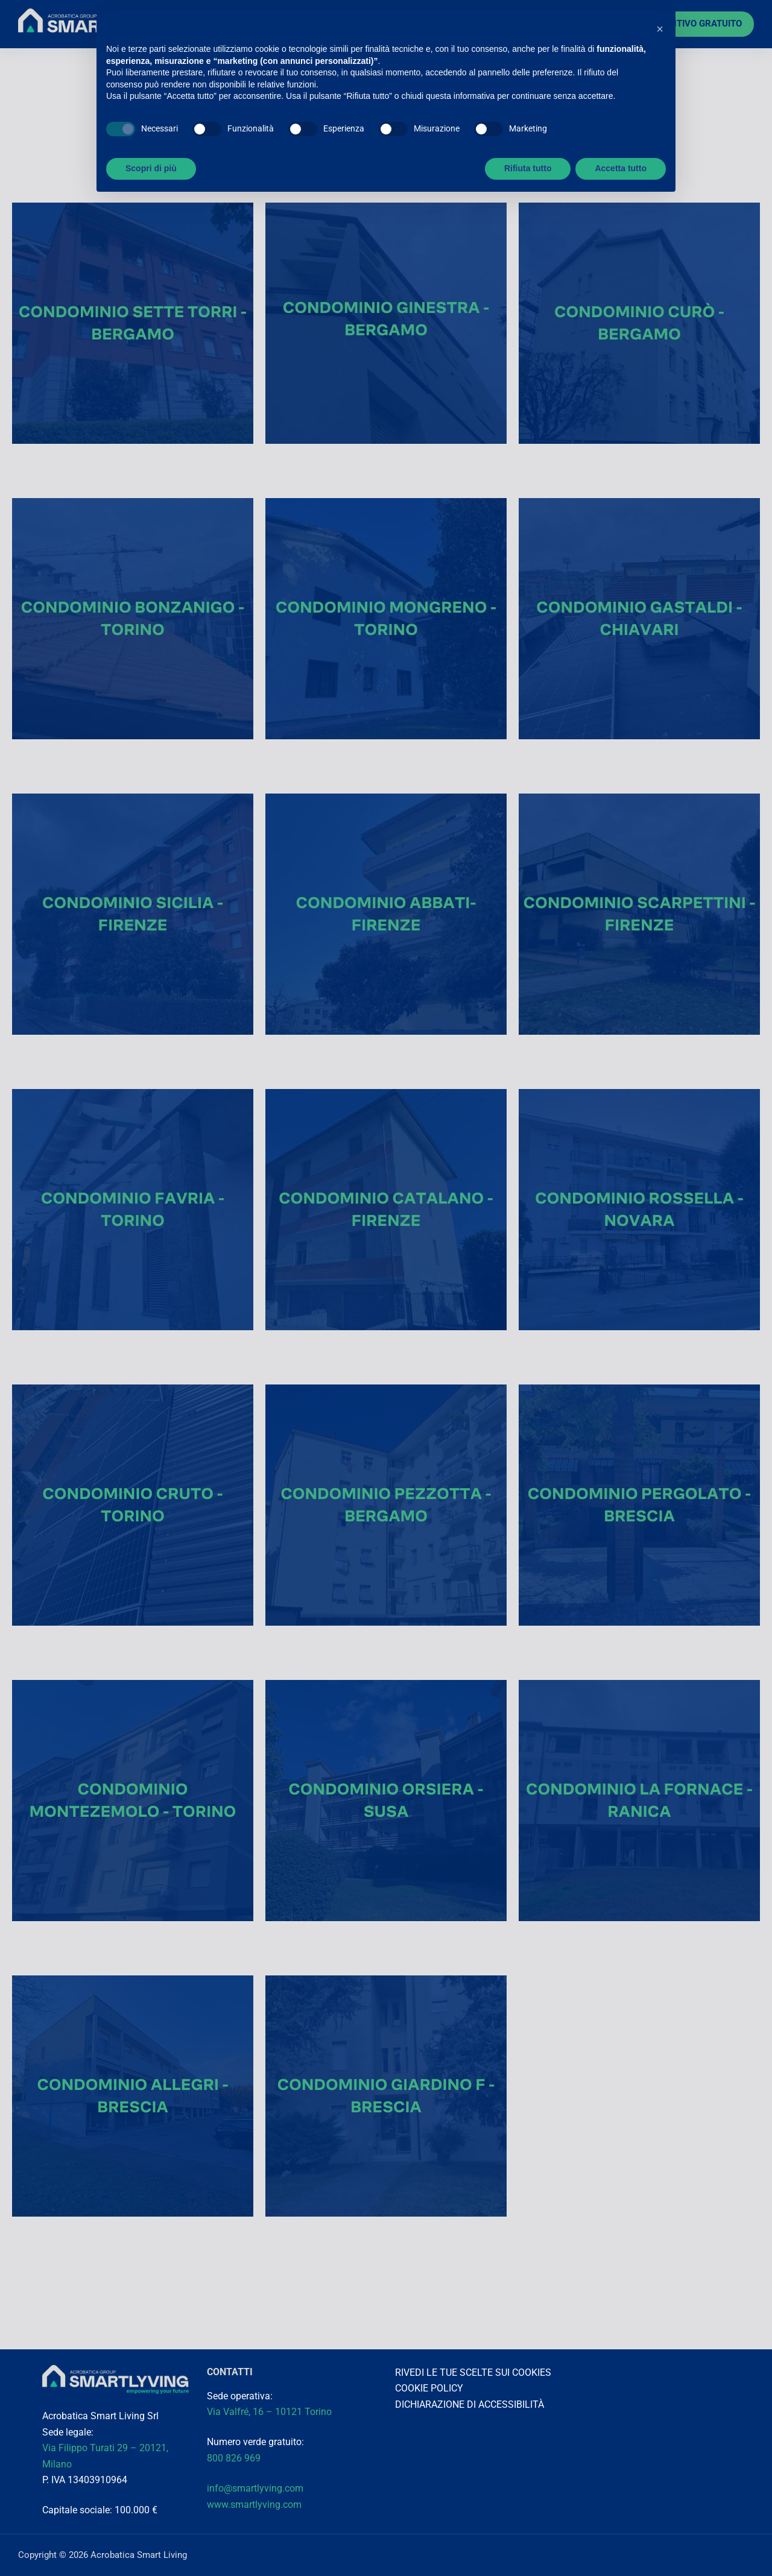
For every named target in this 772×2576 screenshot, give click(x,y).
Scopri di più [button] (151, 168)
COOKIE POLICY (429, 2388)
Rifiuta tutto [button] (528, 168)
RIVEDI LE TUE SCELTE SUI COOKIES (473, 2372)
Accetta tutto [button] (621, 168)
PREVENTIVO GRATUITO (692, 23)
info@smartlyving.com (255, 2488)
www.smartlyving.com (254, 2504)
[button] (659, 29)
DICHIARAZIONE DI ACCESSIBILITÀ (469, 2404)
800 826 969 (234, 2458)
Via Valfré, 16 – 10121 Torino (270, 2411)
